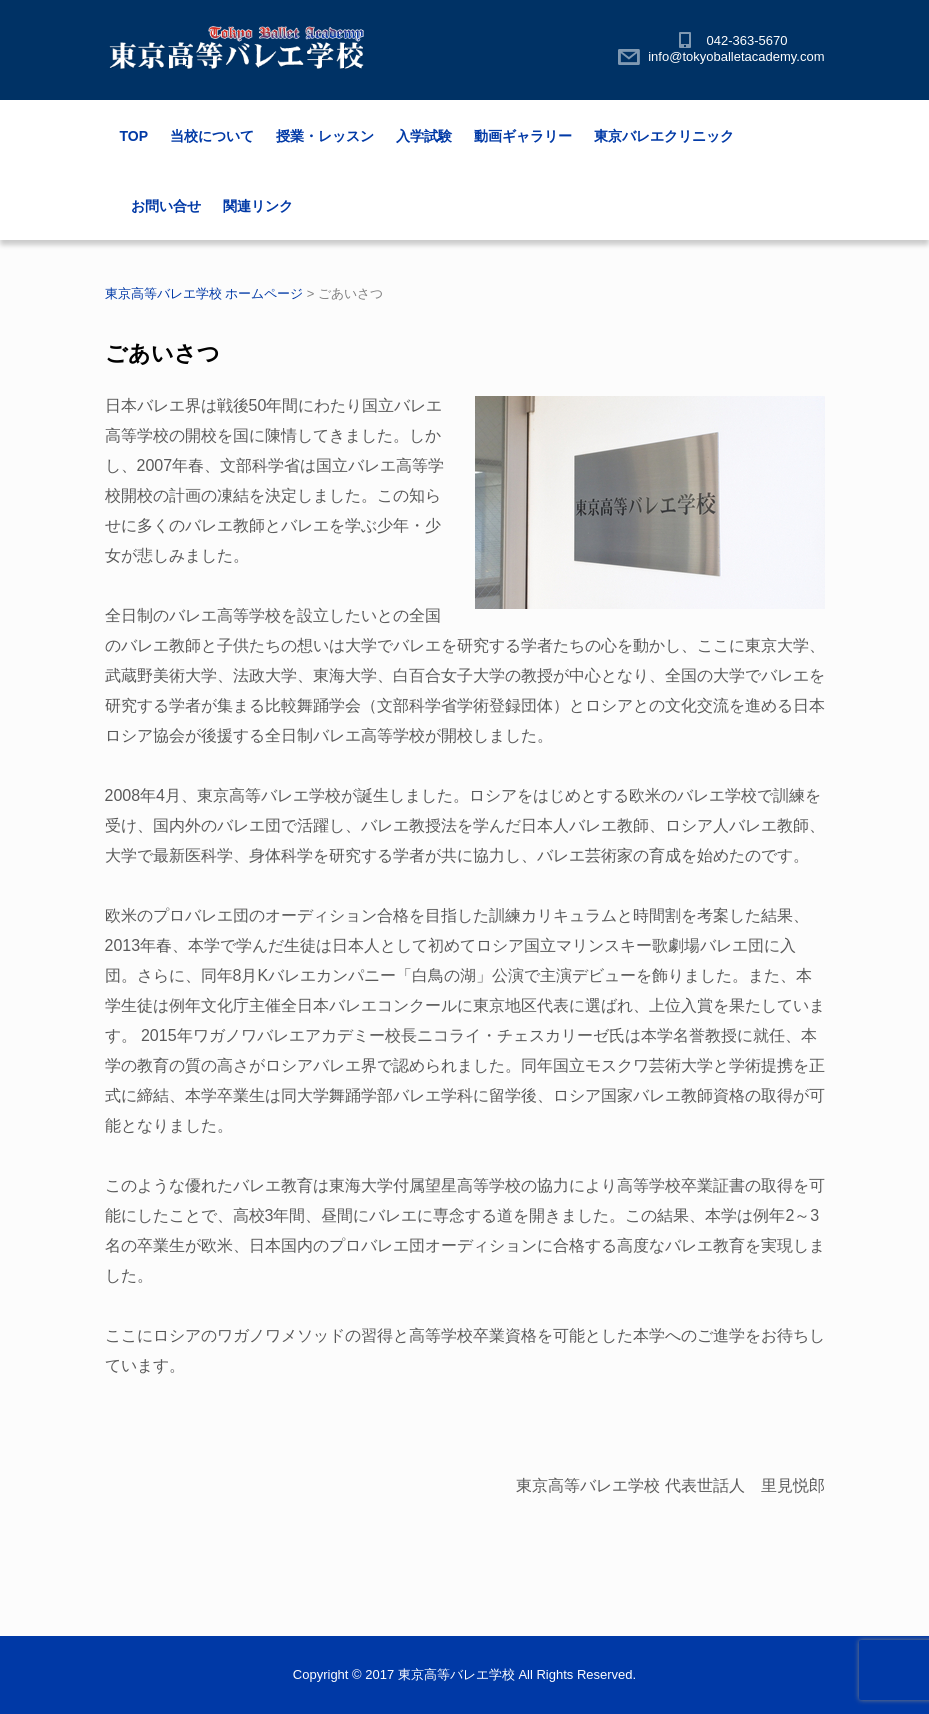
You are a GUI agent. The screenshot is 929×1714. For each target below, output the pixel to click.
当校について (212, 136)
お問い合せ (166, 206)
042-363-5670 (747, 40)
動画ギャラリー (523, 136)
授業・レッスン (325, 136)
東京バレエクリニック (664, 136)
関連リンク (258, 206)
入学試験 (424, 136)
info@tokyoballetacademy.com (736, 56)
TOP (134, 136)
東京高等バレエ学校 (456, 1674)
